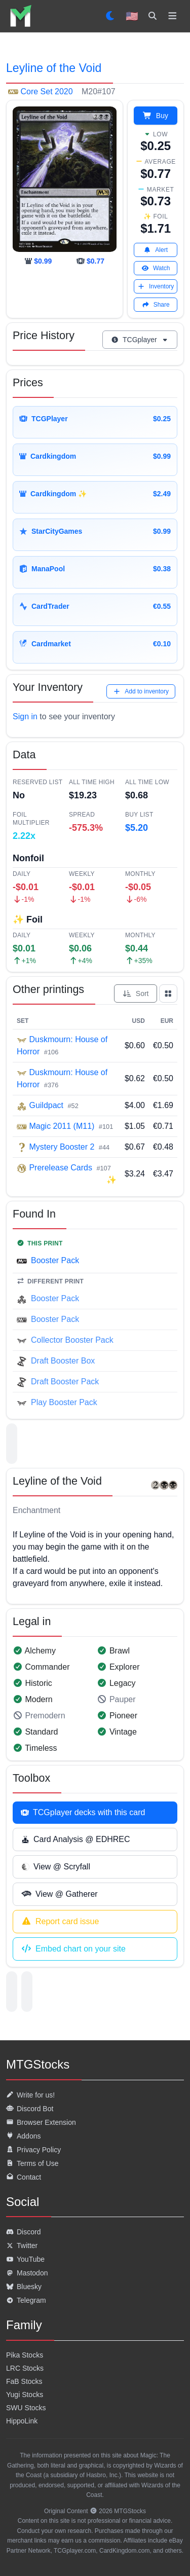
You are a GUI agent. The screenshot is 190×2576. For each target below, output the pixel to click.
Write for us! (30, 2095)
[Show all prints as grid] (168, 993)
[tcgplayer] (90, 261)
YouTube (25, 2259)
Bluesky (24, 2287)
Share (156, 304)
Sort (135, 993)
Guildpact (46, 1105)
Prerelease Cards (60, 1167)
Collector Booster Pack (72, 1340)
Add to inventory (141, 691)
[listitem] (20, 16)
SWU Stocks (26, 2408)
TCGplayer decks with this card (83, 1812)
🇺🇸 (132, 16)
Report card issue (60, 1922)
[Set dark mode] (111, 16)
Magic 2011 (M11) (62, 1126)
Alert (155, 249)
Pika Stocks (24, 2355)
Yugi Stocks (24, 2394)
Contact (23, 2177)
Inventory (155, 286)
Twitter (21, 2245)
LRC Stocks (25, 2368)
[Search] (152, 16)
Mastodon (27, 2273)
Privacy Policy (33, 2150)
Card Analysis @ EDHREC (75, 1839)
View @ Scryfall (55, 1866)
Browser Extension (41, 2122)
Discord (23, 2232)
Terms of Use (32, 2163)
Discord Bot (29, 2109)
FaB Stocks (24, 2381)
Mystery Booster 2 (62, 1147)
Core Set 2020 (46, 91)
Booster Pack (55, 1260)
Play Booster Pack (64, 1402)
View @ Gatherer (59, 1894)
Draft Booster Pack (65, 1381)
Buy (155, 116)
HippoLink (21, 2421)
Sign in (25, 716)
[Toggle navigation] (172, 16)
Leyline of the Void (53, 68)
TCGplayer (140, 340)
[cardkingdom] (38, 261)
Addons (23, 2136)
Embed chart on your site (73, 1949)
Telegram (26, 2300)
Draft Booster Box (63, 1360)
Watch (155, 268)
